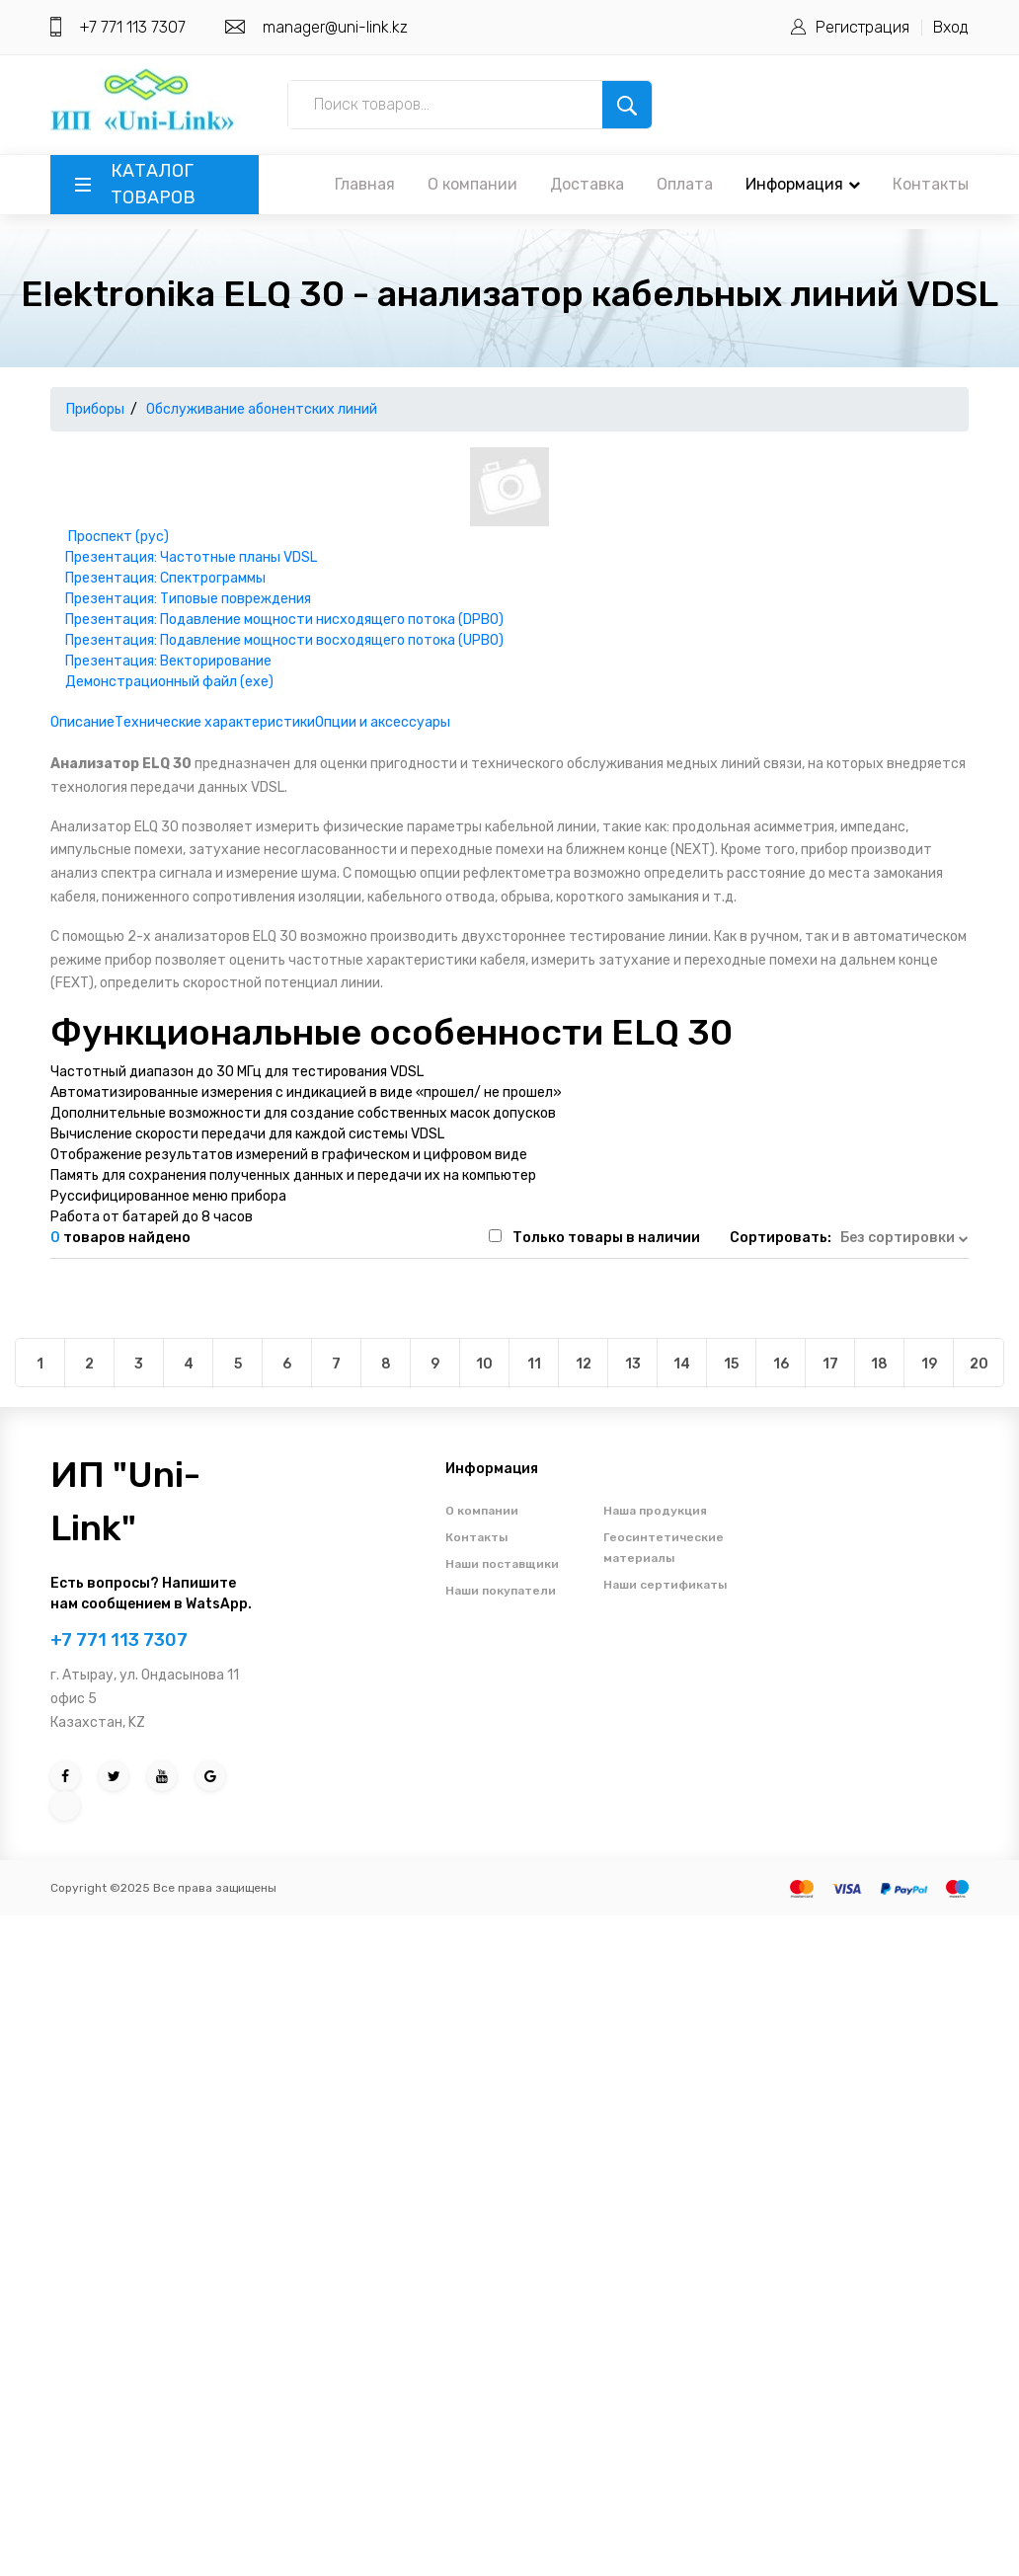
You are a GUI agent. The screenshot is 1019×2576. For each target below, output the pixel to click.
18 (879, 1364)
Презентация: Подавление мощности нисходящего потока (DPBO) (284, 619)
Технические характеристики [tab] (215, 722)
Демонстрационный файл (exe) (169, 681)
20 (979, 1364)
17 (830, 1364)
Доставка (587, 184)
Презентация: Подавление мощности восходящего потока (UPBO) (284, 640)
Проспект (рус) (118, 536)
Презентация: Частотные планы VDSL (191, 557)
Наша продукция (655, 1511)
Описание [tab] (82, 722)
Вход (951, 27)
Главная (365, 184)
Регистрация (862, 27)
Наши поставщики (502, 1564)
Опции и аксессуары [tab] (382, 722)
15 (731, 1364)
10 (484, 1364)
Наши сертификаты (665, 1585)
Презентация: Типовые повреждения (188, 598)
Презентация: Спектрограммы (165, 578)
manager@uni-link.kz (335, 27)
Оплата (685, 184)
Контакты (931, 184)
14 (681, 1364)
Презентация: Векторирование (168, 661)
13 (633, 1364)
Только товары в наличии (606, 1237)
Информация (802, 184)
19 (929, 1364)
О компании (472, 184)
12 (583, 1364)
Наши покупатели (500, 1591)
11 (534, 1364)
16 (781, 1364)
